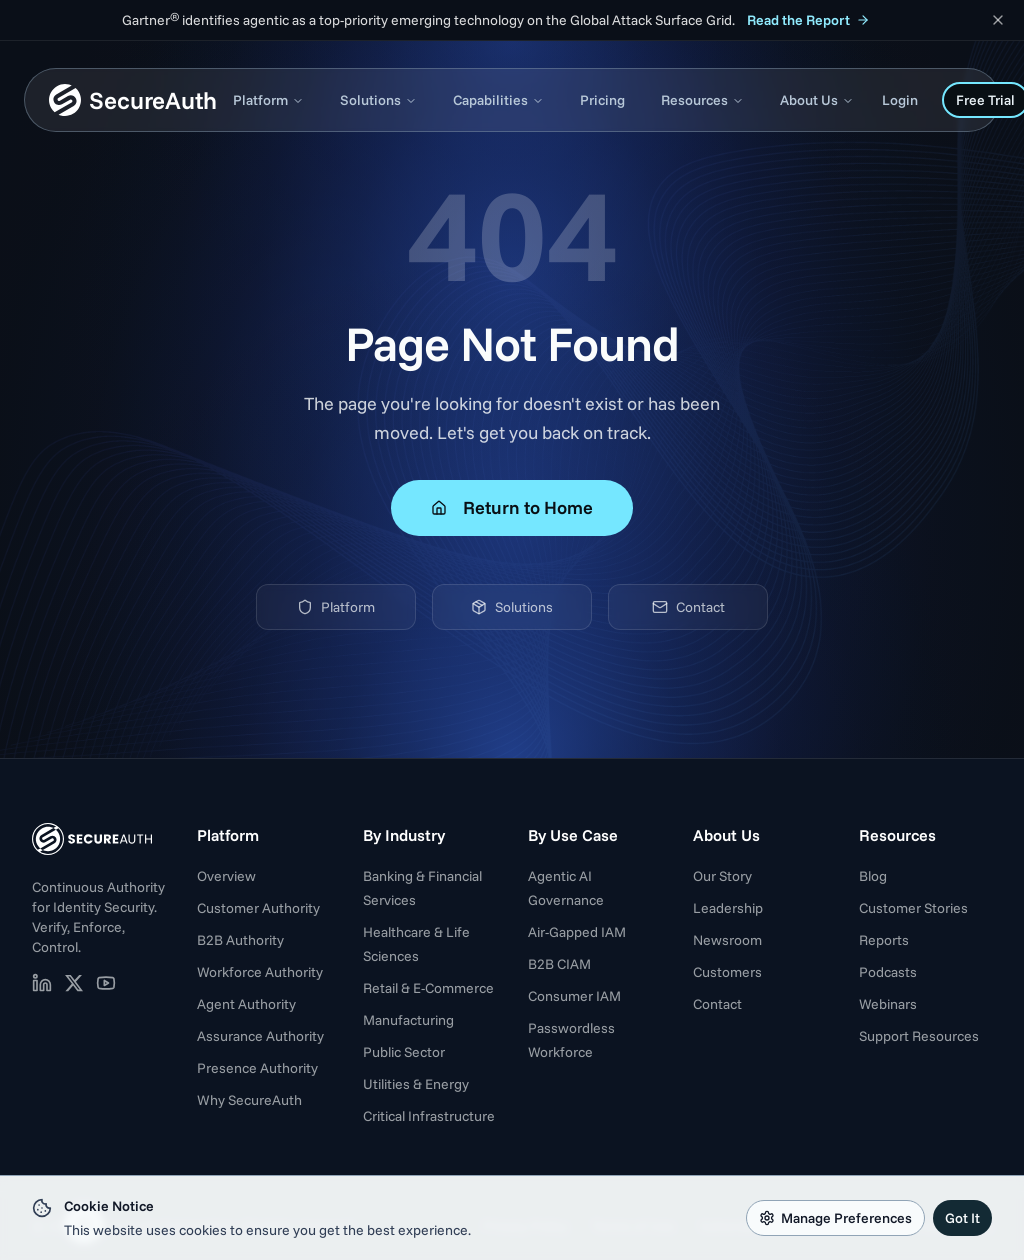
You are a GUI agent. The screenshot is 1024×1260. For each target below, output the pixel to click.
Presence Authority (257, 1068)
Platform (268, 100)
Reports (884, 940)
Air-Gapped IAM (577, 932)
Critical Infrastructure (429, 1116)
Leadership (728, 908)
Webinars (888, 1004)
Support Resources (919, 1036)
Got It (962, 1218)
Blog (873, 876)
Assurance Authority (260, 1036)
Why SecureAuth (249, 1100)
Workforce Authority (260, 972)
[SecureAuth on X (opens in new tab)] (74, 983)
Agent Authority (246, 1004)
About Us (817, 100)
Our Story (722, 876)
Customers (727, 972)
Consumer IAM (574, 996)
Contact (688, 607)
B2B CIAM (559, 964)
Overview (226, 876)
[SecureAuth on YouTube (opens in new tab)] (106, 983)
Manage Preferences (835, 1218)
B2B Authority (240, 940)
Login (900, 100)
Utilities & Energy (416, 1084)
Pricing (602, 100)
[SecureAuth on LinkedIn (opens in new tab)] (42, 983)
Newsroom (727, 940)
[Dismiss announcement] (998, 20)
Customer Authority (258, 908)
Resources (702, 100)
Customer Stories (913, 908)
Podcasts (888, 972)
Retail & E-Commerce (428, 988)
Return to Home (512, 507)
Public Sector (404, 1052)
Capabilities (498, 100)
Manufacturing (408, 1020)
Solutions (378, 100)
